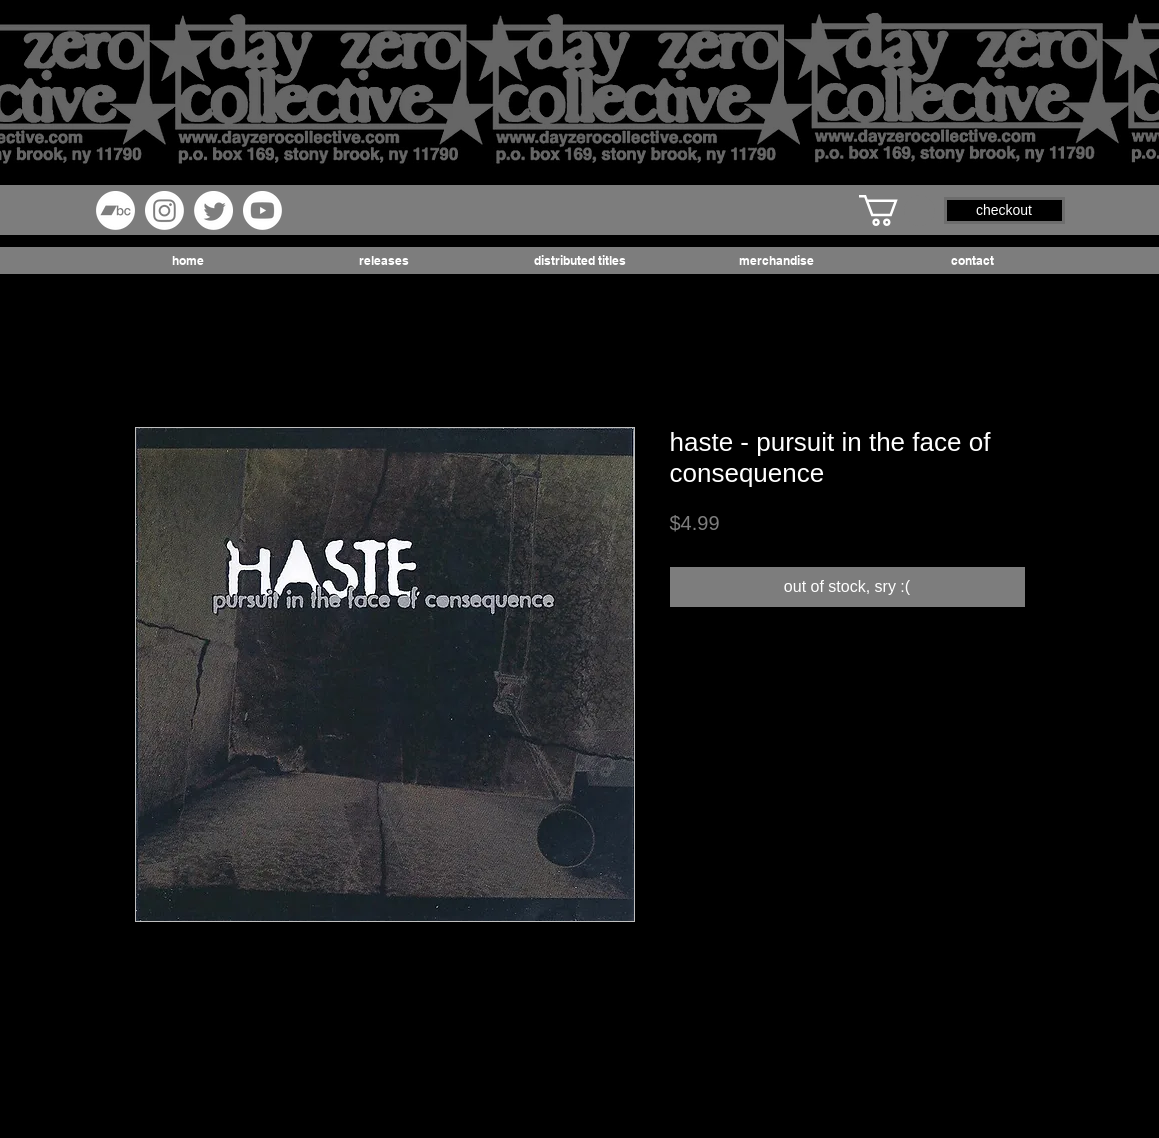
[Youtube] (262, 210)
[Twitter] (213, 210)
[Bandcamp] (115, 210)
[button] (897, 210)
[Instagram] (164, 210)
